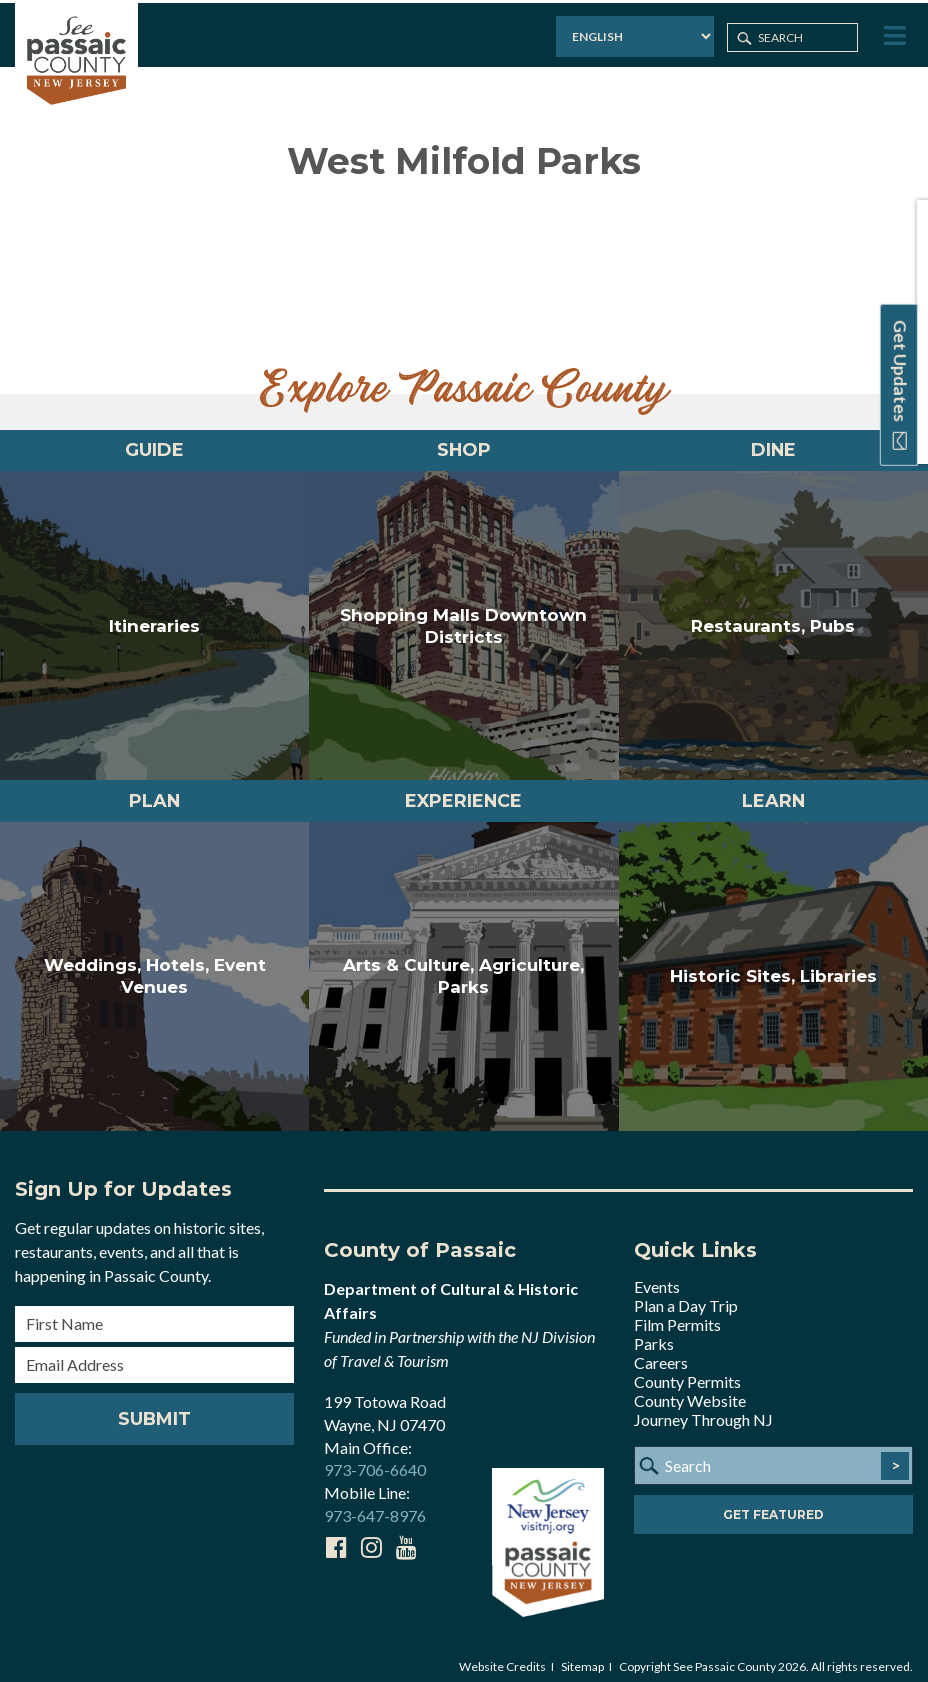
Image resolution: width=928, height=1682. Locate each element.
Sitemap (582, 1653)
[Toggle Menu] (894, 33)
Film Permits (677, 1311)
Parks (654, 1330)
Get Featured (773, 1501)
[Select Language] (630, 34)
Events (657, 1273)
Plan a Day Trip (686, 1292)
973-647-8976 (375, 1502)
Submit (155, 1406)
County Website (690, 1387)
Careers (661, 1349)
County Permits (687, 1368)
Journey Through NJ (703, 1406)
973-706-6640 (375, 1456)
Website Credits (502, 1653)
